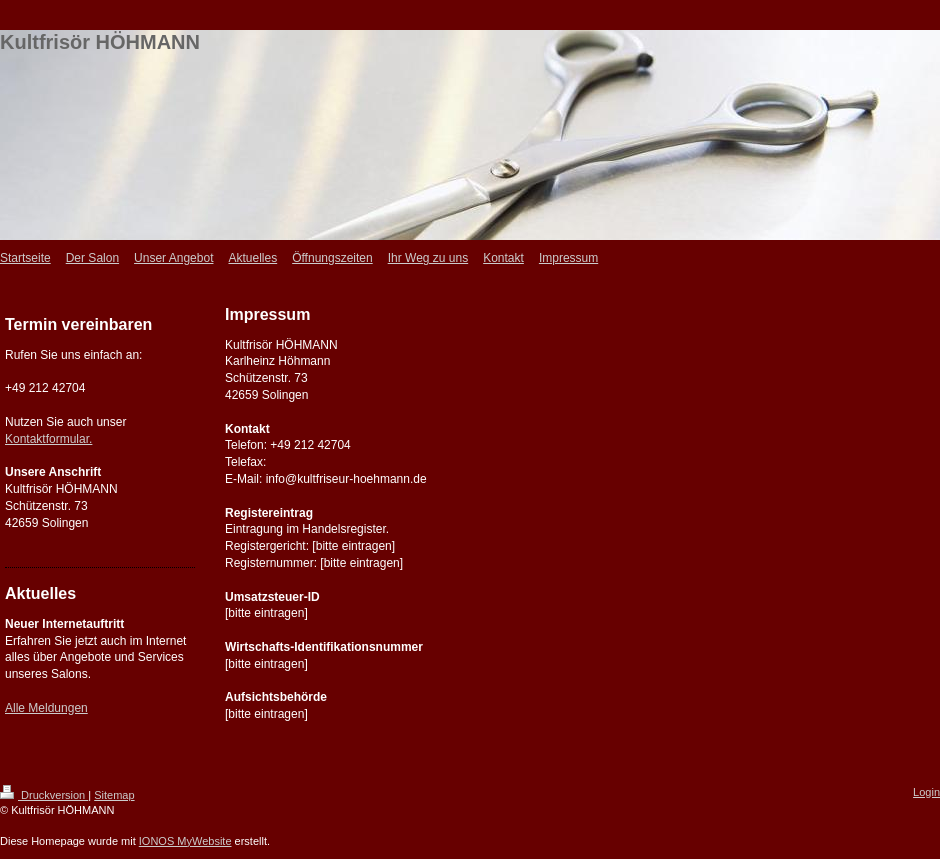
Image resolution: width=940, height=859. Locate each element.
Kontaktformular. (48, 439)
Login (926, 792)
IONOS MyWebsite (185, 841)
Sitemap (114, 795)
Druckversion (44, 795)
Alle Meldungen (46, 708)
